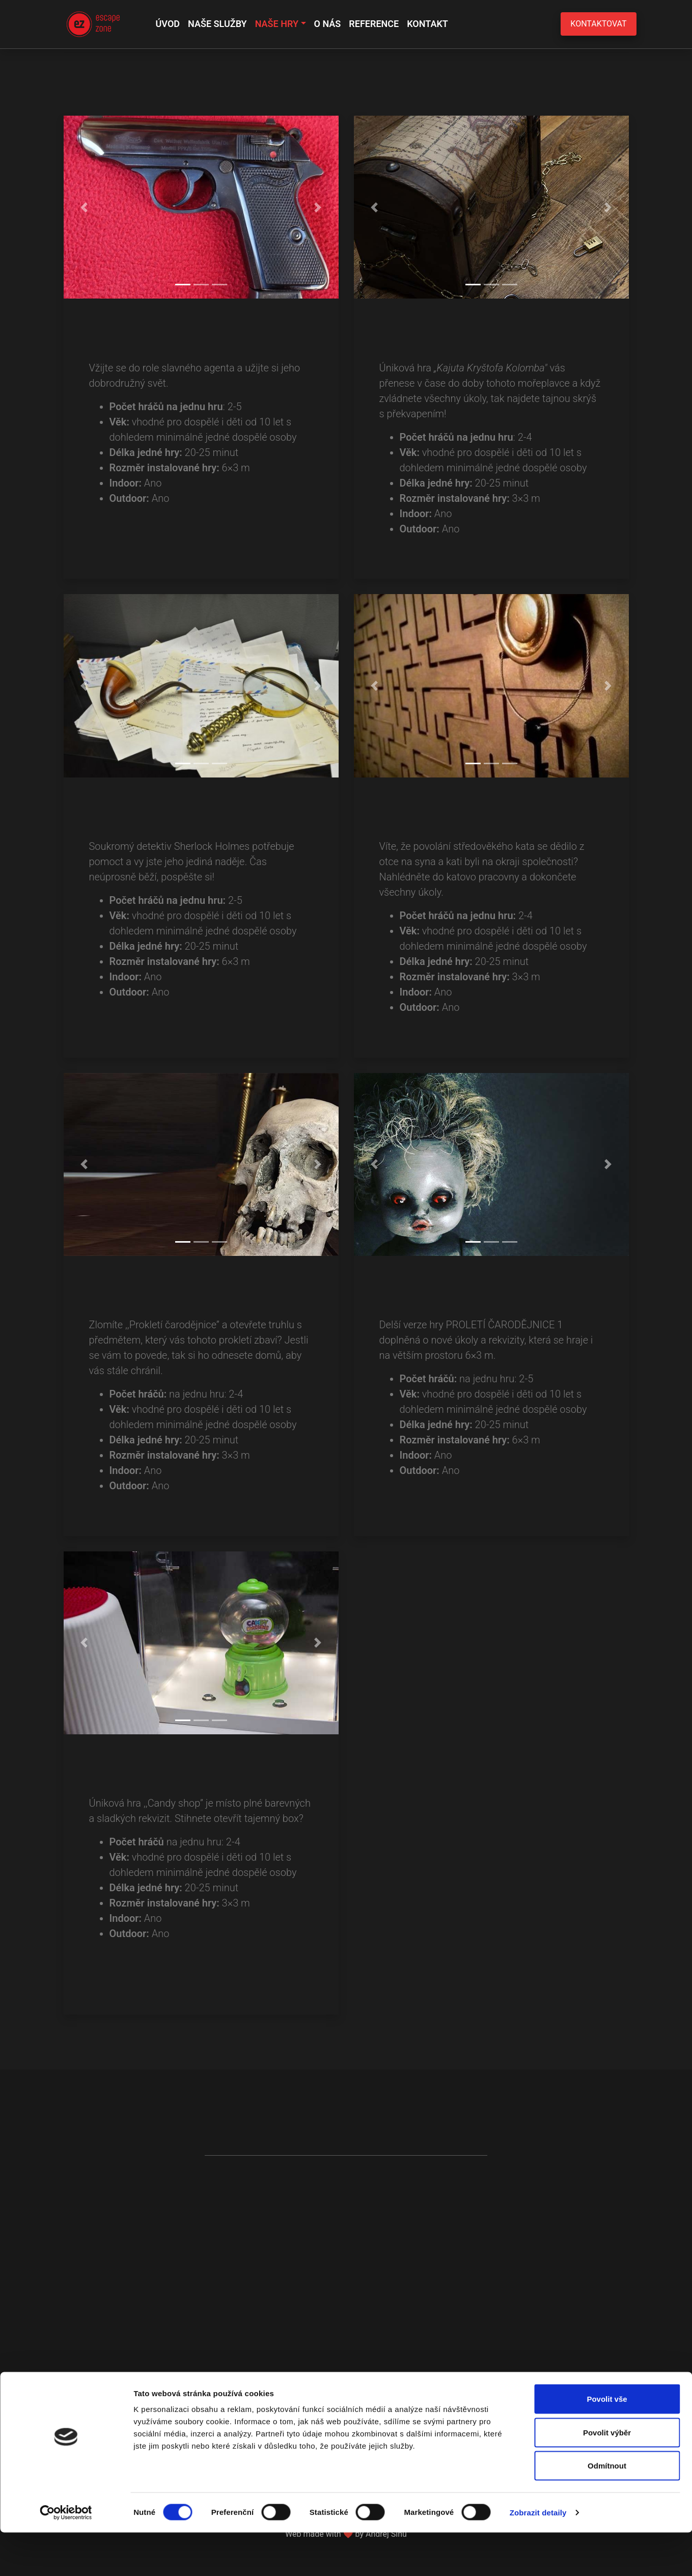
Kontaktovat (598, 24)
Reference (374, 23)
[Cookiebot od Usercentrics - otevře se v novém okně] (65, 2556)
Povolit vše (607, 2442)
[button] (84, 207)
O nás (327, 23)
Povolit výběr (607, 2476)
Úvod (168, 23)
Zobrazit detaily (538, 2556)
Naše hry (276, 23)
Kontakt (427, 23)
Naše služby (217, 23)
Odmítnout (607, 2509)
